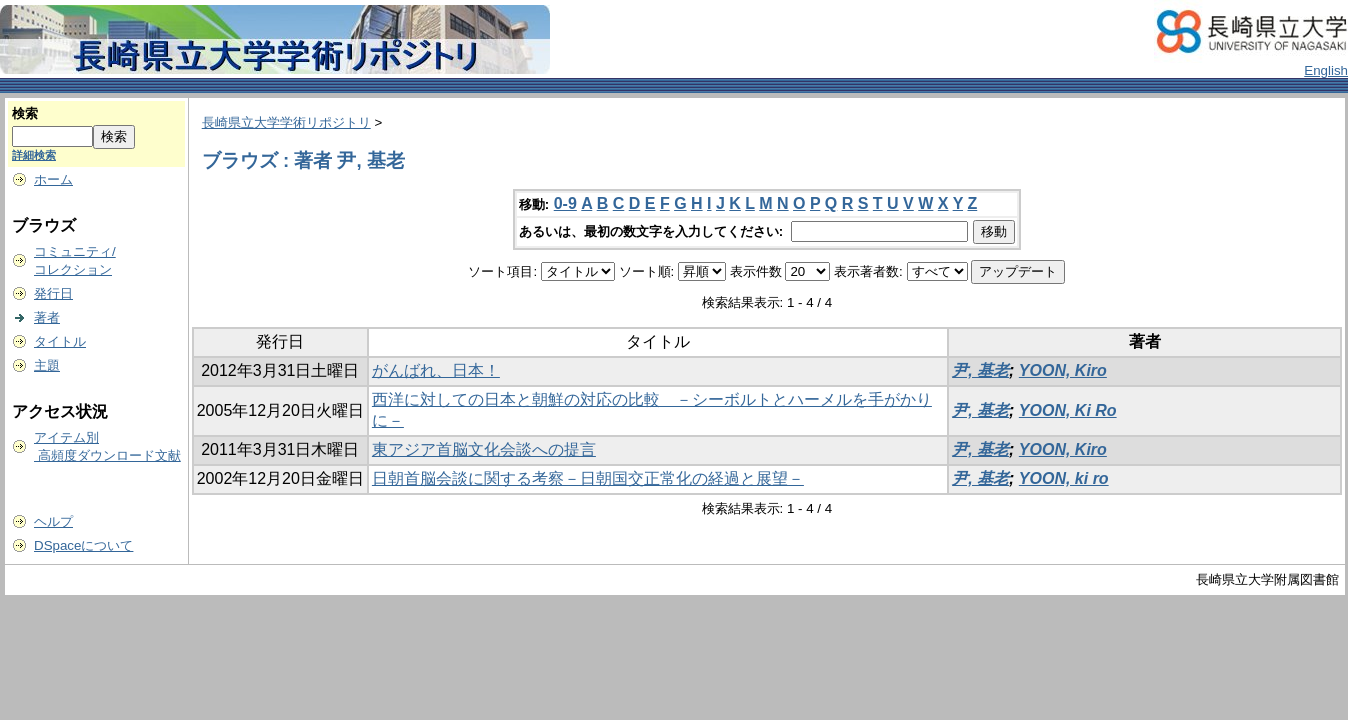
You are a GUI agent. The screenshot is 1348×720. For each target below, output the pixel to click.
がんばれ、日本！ (436, 370)
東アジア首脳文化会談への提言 (484, 449)
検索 (25, 113)
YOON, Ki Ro (1068, 410)
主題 (47, 365)
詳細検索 (34, 155)
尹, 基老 (980, 370)
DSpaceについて (83, 545)
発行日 (53, 293)
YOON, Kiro (1063, 370)
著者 (47, 317)
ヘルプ (53, 521)
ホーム (53, 179)
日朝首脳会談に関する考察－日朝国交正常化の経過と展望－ (588, 478)
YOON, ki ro (1064, 478)
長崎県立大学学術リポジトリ (286, 122)
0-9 (565, 203)
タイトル (60, 341)
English (1326, 70)
